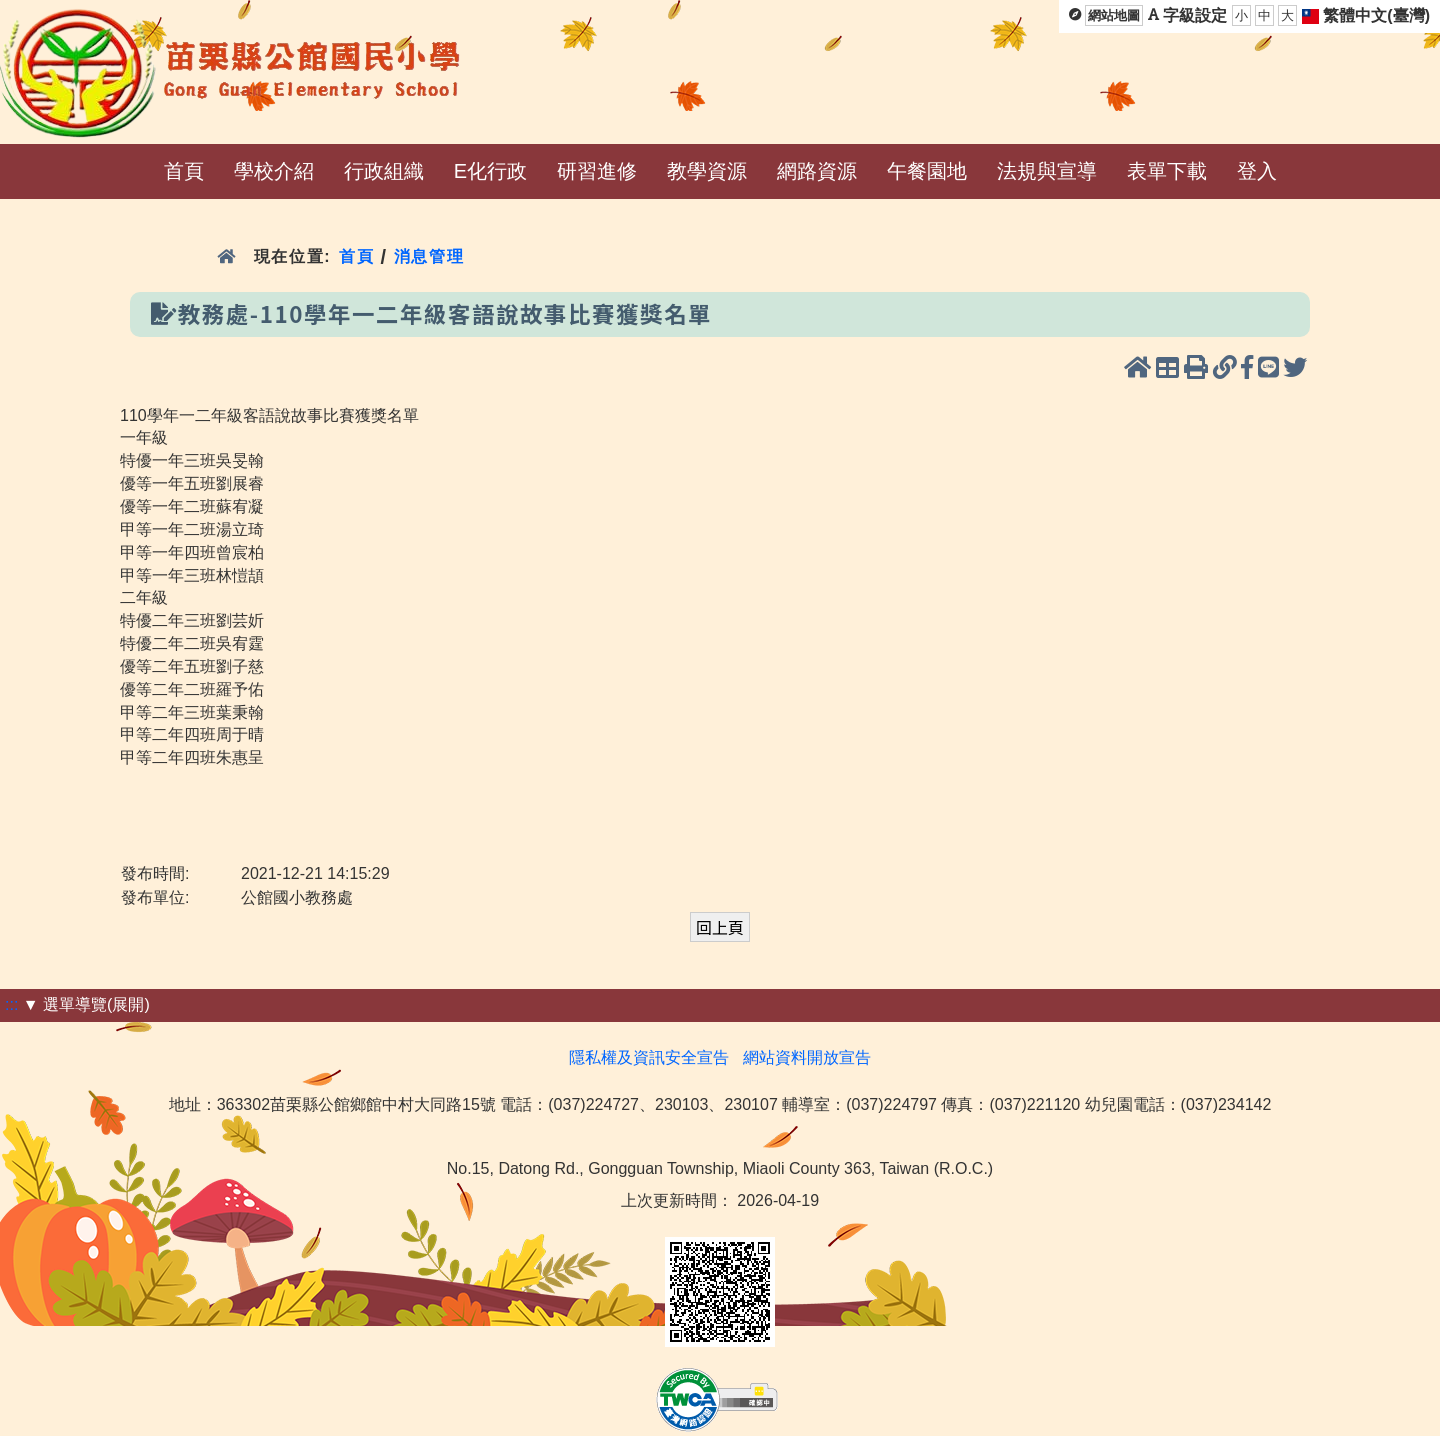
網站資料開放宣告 (807, 1057)
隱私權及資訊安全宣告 (649, 1057)
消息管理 (429, 256)
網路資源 (817, 171)
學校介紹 (274, 171)
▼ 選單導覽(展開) (86, 1004)
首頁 (184, 171)
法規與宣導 (1047, 171)
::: (11, 1004)
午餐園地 (927, 171)
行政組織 (384, 171)
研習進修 (597, 171)
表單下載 (1167, 171)
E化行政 (490, 171)
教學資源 (707, 171)
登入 (1257, 171)
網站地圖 (1114, 15)
